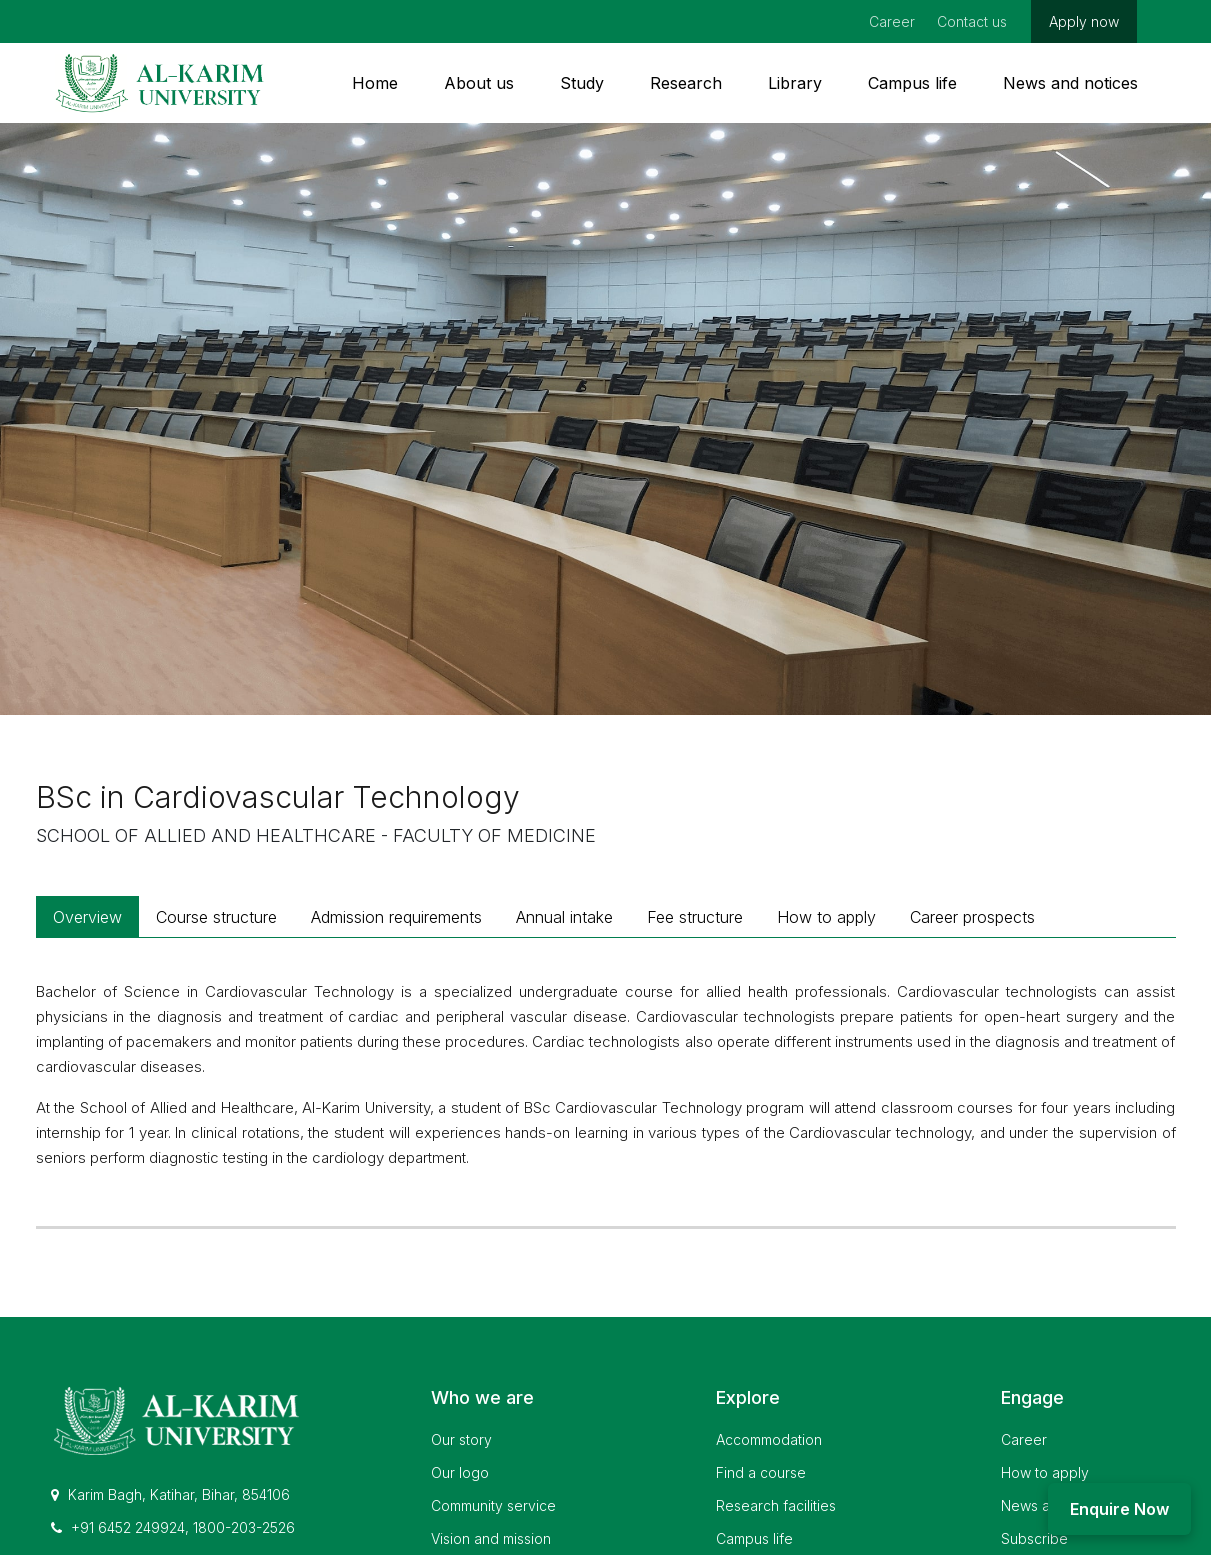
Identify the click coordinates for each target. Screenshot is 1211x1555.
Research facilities (776, 1505)
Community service (493, 1505)
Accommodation (769, 1439)
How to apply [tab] (826, 917)
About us (479, 83)
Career (892, 21)
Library (795, 83)
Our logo (460, 1472)
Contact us (972, 21)
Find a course (761, 1472)
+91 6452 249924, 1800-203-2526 (173, 1527)
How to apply (1045, 1472)
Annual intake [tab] (564, 917)
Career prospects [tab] (972, 917)
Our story (461, 1439)
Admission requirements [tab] (396, 917)
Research (686, 83)
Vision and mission (491, 1538)
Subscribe (1034, 1538)
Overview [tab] (87, 917)
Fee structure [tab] (695, 917)
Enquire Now (1119, 1509)
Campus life (912, 83)
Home (375, 83)
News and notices (1070, 83)
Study (582, 83)
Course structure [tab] (216, 917)
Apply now (1084, 21)
